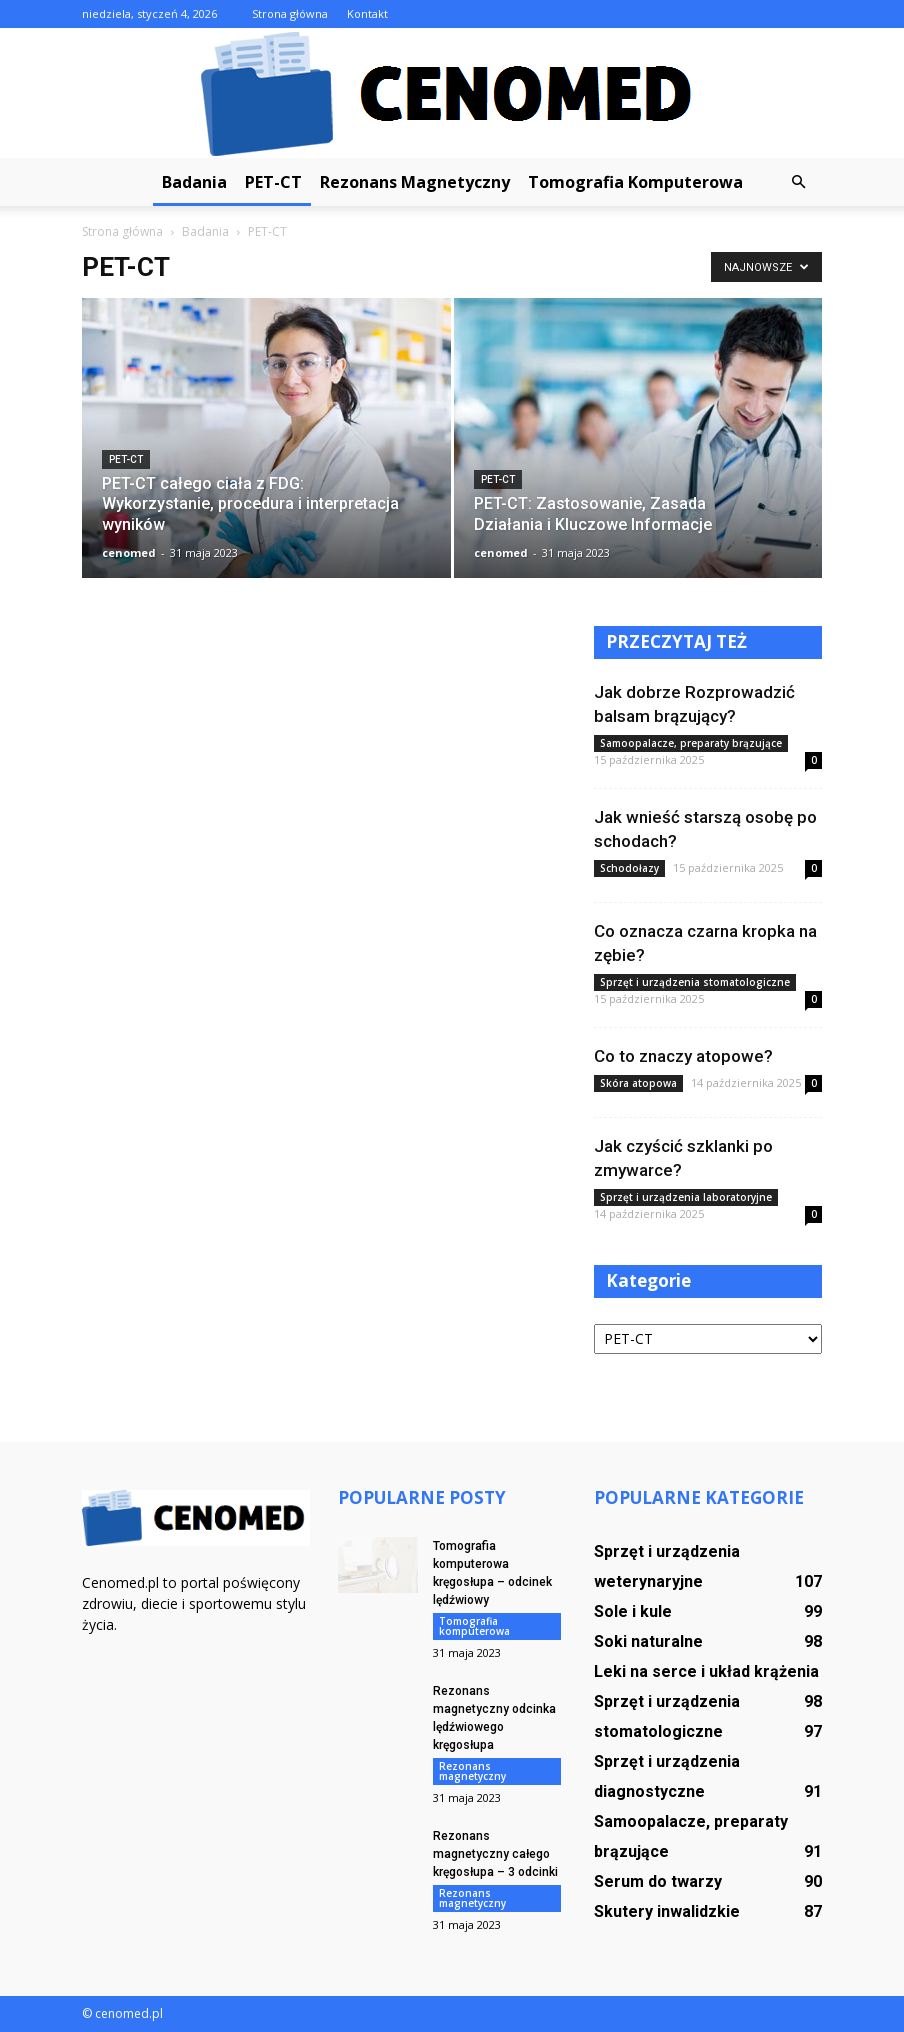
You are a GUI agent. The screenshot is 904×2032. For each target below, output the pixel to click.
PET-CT (273, 182)
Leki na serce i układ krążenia (706, 1671)
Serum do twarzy (658, 1881)
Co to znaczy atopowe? (683, 1056)
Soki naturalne (648, 1641)
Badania (194, 182)
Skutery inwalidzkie (667, 1911)
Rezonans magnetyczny (415, 182)
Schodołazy (629, 868)
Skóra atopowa (638, 1083)
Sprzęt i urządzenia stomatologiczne (695, 982)
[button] (798, 182)
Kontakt (367, 13)
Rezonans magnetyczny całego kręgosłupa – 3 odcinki (495, 1854)
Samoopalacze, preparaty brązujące (691, 743)
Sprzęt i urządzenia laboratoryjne (686, 1197)
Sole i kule (633, 1611)
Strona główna (290, 13)
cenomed (129, 552)
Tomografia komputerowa (635, 182)
